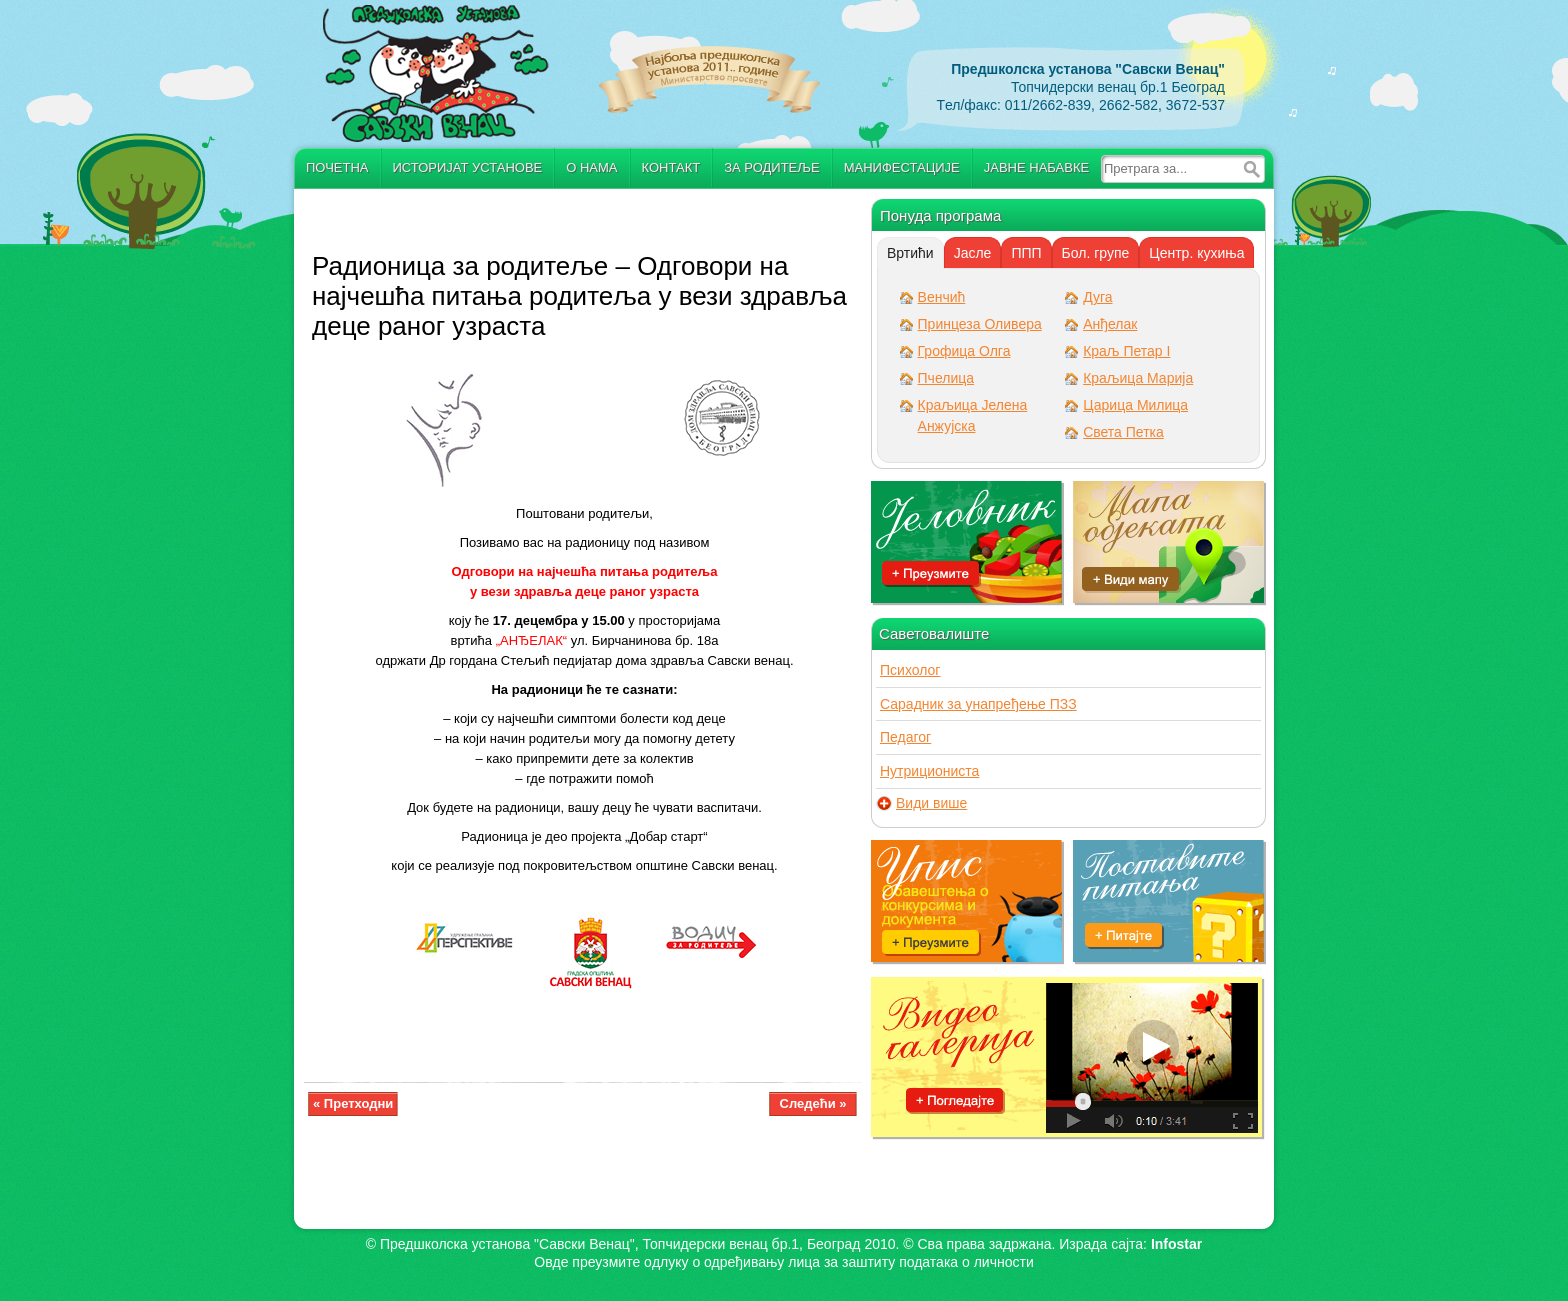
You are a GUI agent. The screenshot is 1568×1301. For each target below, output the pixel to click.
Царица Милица (1135, 405)
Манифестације (902, 167)
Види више (931, 803)
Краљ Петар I (1126, 351)
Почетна (337, 167)
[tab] (910, 253)
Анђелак (1110, 324)
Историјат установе (468, 167)
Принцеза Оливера (980, 324)
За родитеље (772, 167)
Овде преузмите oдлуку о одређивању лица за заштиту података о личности (783, 1262)
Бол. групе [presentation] (1096, 253)
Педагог (905, 737)
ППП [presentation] (1026, 253)
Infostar (1176, 1244)
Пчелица (946, 378)
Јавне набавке (1036, 167)
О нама (591, 167)
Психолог (910, 670)
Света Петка (1123, 432)
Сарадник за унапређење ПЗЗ (978, 704)
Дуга (1097, 297)
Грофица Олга (964, 351)
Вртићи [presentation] (910, 253)
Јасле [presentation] (973, 253)
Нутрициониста (929, 771)
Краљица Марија (1138, 378)
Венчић (942, 297)
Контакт (671, 167)
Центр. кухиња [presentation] (1196, 253)
